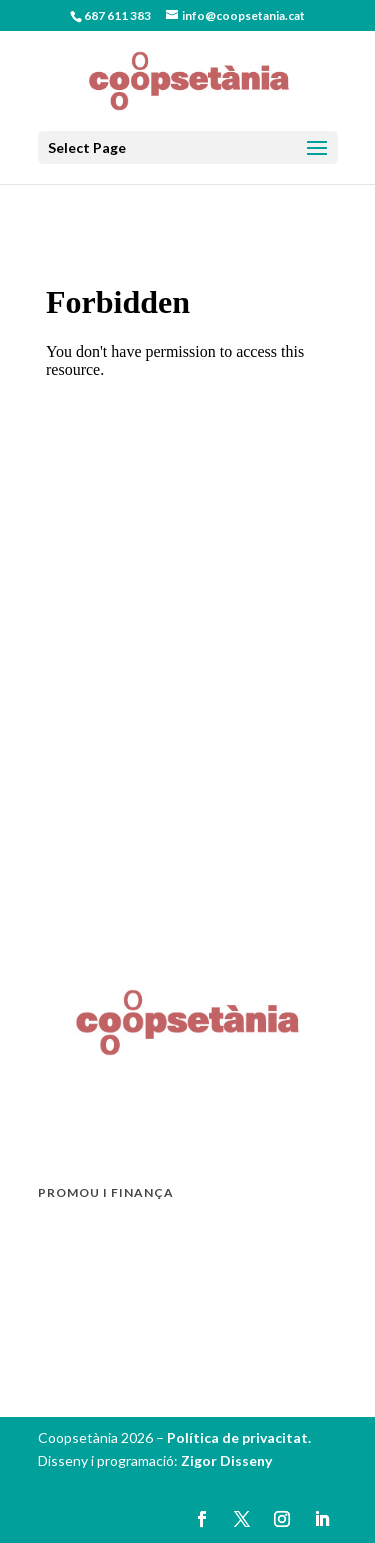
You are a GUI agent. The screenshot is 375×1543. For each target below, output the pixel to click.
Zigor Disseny (226, 1460)
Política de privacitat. (239, 1437)
